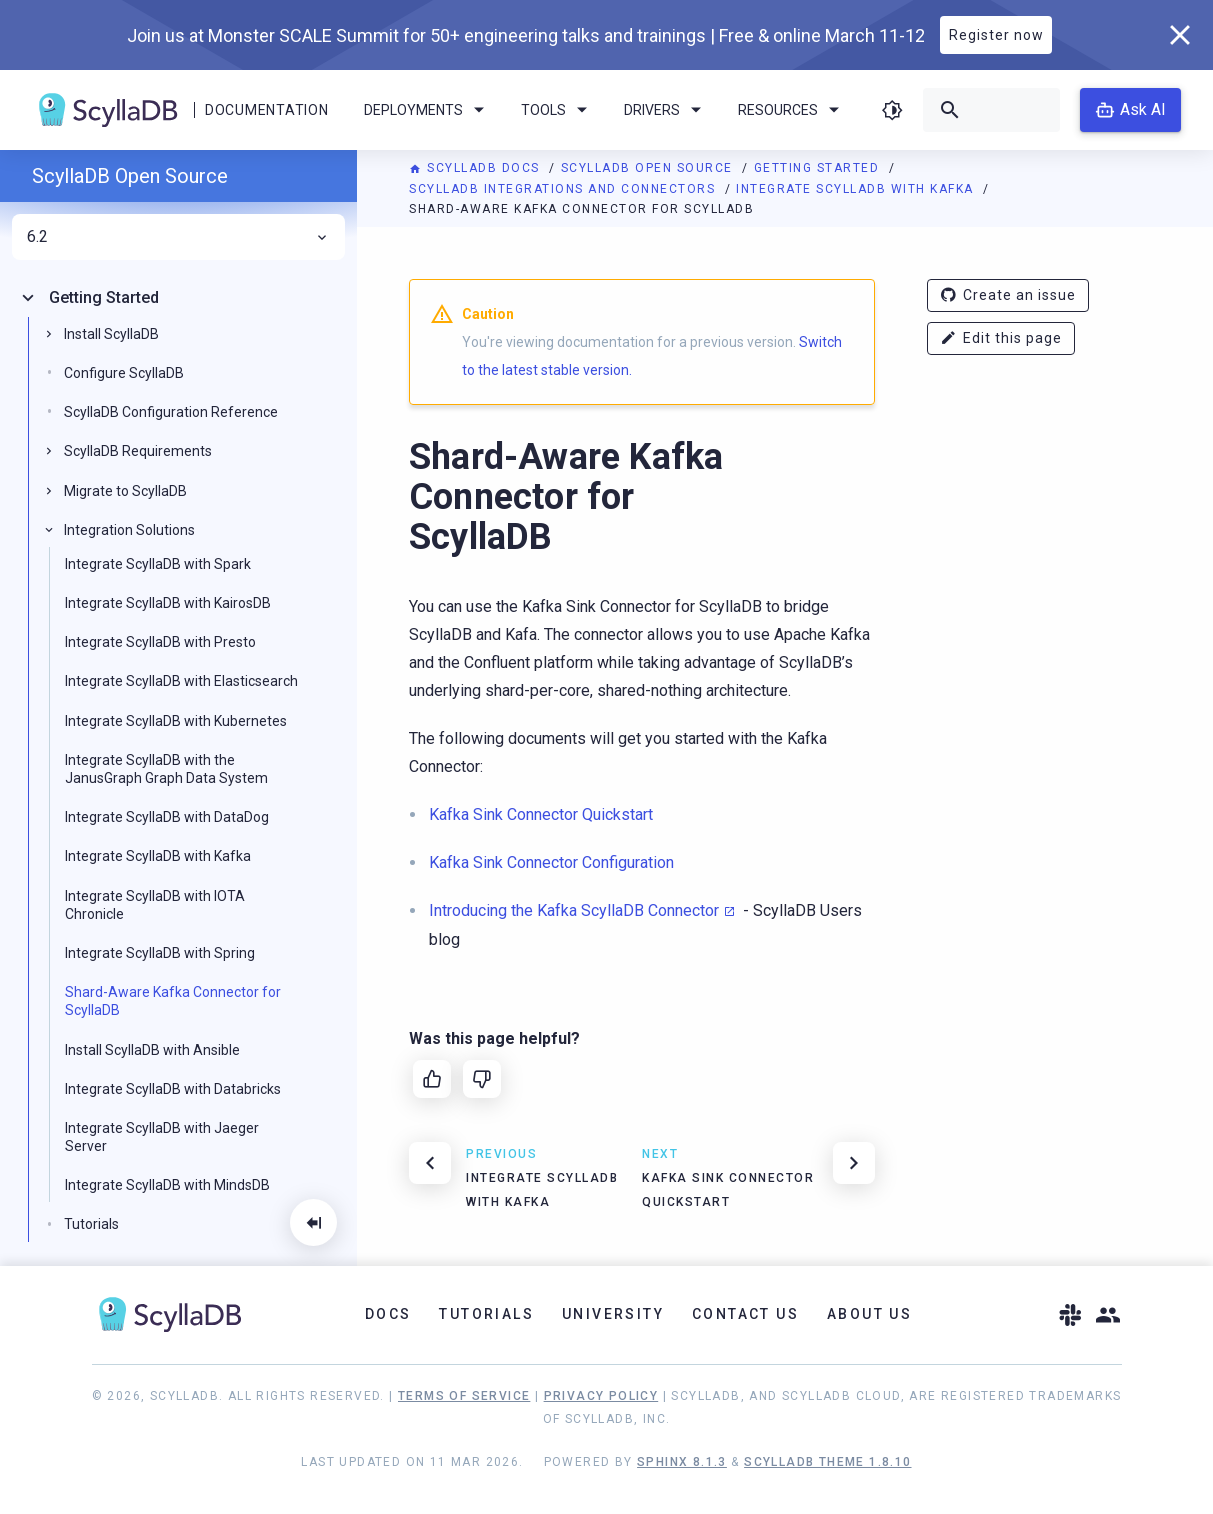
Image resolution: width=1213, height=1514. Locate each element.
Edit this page (1001, 338)
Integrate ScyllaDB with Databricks (173, 1089)
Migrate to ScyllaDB (125, 491)
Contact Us (745, 1314)
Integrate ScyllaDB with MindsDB (167, 1185)
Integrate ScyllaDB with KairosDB (168, 603)
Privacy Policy (601, 1396)
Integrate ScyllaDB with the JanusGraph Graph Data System (166, 769)
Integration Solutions (129, 530)
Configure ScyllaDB (124, 373)
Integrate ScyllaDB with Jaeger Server (162, 1137)
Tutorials (91, 1224)
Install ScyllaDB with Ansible (152, 1050)
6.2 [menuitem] (178, 237)
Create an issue (1008, 295)
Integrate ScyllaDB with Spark (158, 564)
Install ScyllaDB (111, 334)
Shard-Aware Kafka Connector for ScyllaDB (173, 1001)
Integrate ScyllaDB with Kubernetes (176, 721)
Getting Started (819, 168)
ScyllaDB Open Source (649, 168)
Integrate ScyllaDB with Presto (160, 642)
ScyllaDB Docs (476, 168)
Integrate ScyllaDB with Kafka (857, 189)
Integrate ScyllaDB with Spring (160, 953)
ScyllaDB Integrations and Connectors (564, 189)
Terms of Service (464, 1396)
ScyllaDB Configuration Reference (171, 412)
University (613, 1314)
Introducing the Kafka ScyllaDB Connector (574, 910)
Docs (388, 1314)
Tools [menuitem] (557, 110)
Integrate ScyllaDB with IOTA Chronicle (155, 905)
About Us (869, 1314)
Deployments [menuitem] (427, 110)
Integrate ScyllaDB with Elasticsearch (181, 681)
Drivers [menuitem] (666, 110)
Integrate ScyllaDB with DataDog (167, 817)
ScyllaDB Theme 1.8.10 (827, 1462)
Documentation (266, 110)
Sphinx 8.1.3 (682, 1462)
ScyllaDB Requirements (138, 451)
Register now (996, 35)
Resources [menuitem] (792, 110)
